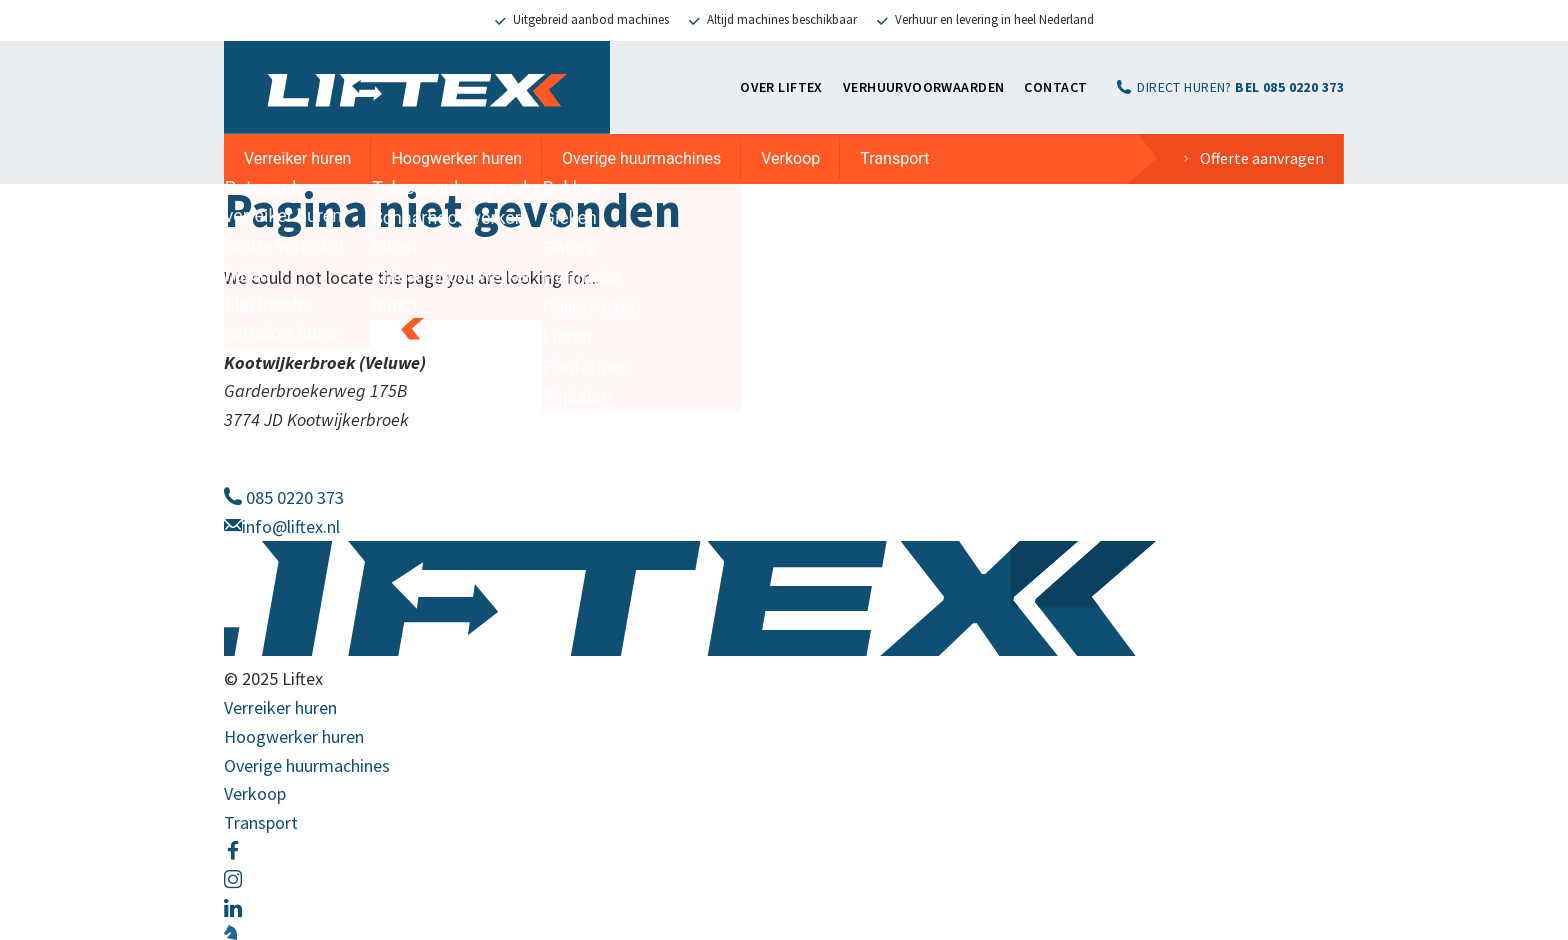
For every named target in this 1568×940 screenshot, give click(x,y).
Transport (894, 158)
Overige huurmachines (641, 158)
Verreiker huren (297, 158)
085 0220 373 (284, 497)
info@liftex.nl (282, 526)
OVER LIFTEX (781, 87)
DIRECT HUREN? (1240, 87)
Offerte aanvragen (1262, 158)
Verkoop (790, 158)
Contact (1055, 87)
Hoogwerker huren (456, 158)
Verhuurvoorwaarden (924, 87)
